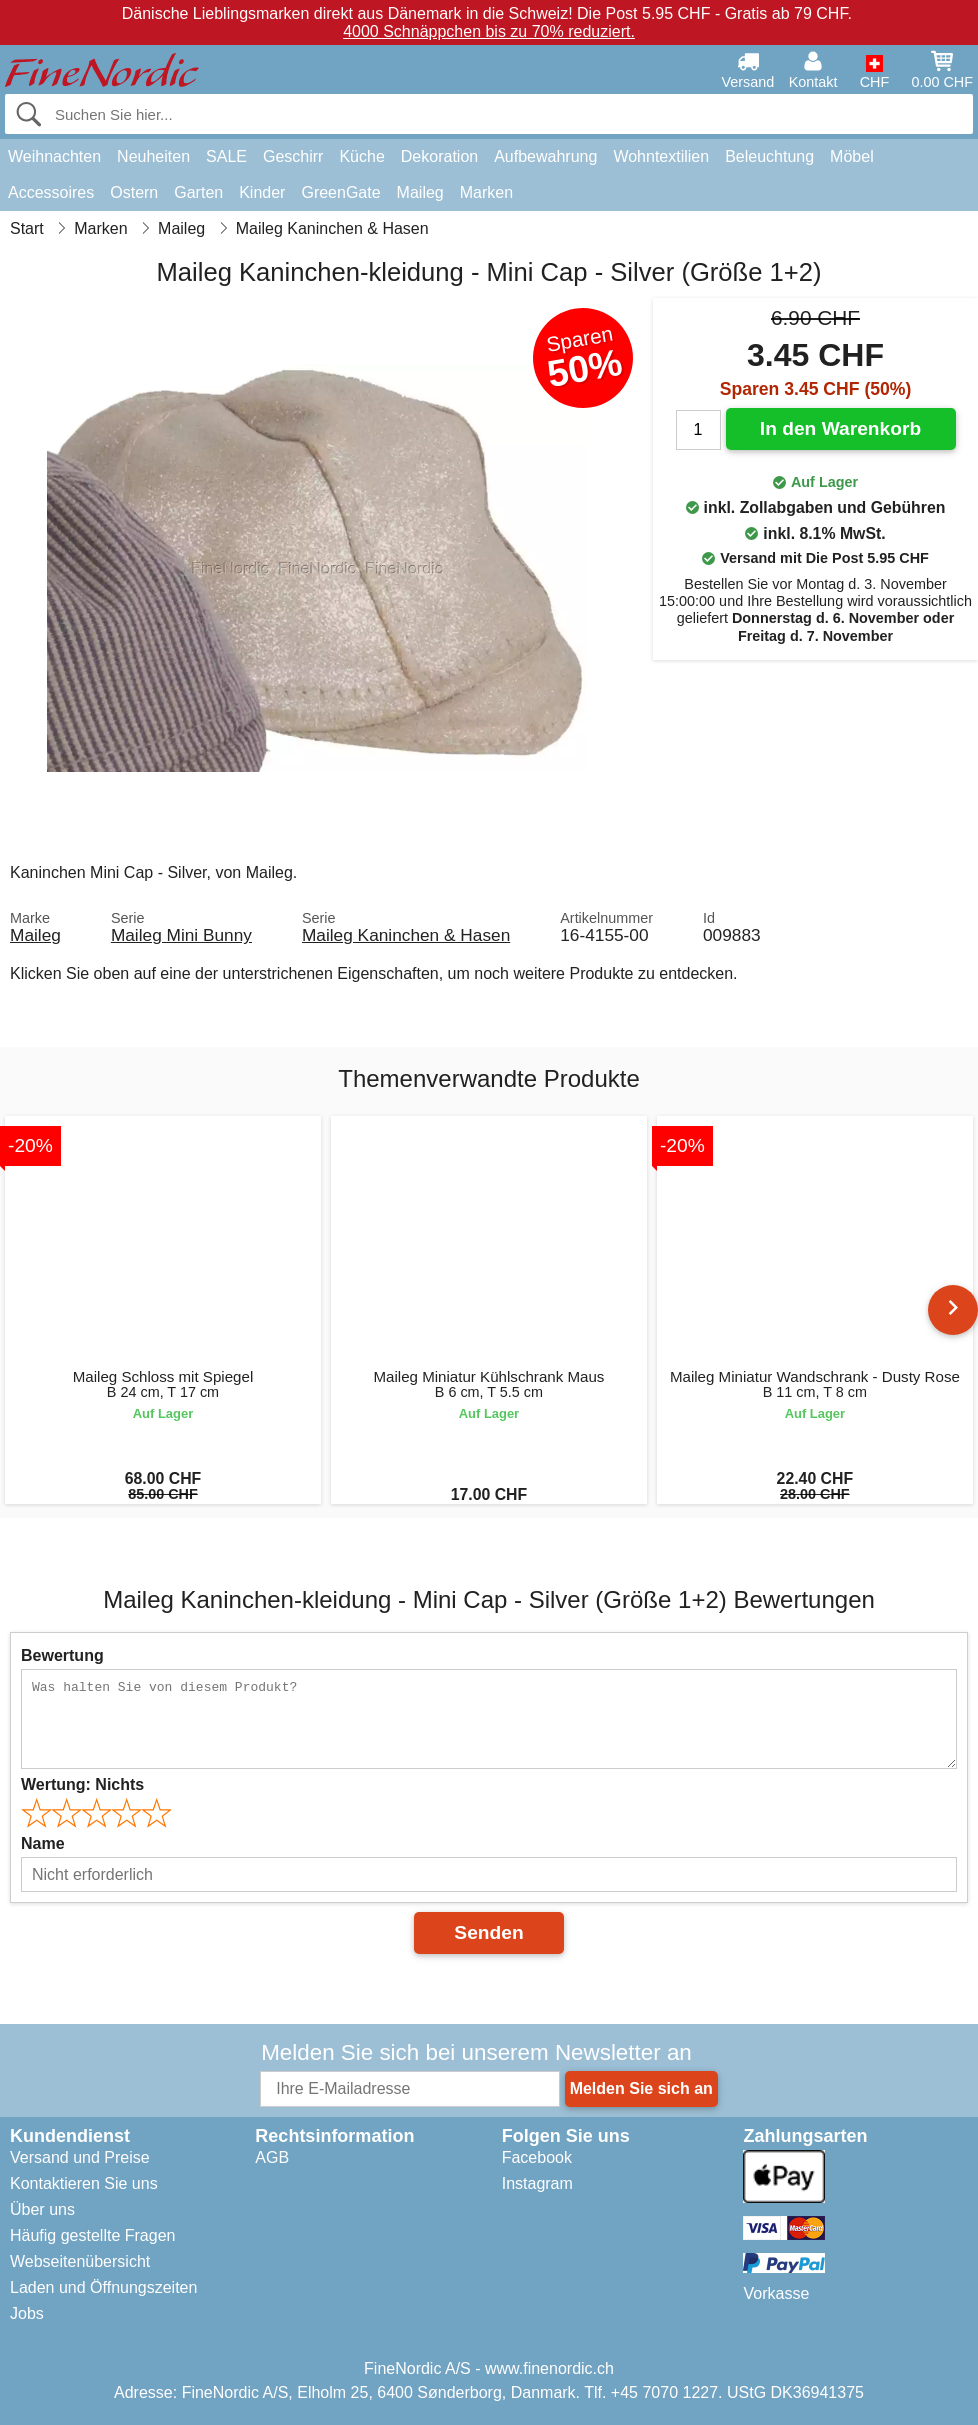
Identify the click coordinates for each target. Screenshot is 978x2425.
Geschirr (293, 156)
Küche (361, 156)
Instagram (537, 2183)
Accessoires (51, 192)
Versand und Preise (80, 2157)
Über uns (42, 2209)
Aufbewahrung (545, 156)
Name (43, 1843)
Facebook (537, 2157)
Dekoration (439, 156)
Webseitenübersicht (80, 2261)
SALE (226, 156)
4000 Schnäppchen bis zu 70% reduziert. (489, 31)
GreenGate (340, 192)
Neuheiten (153, 156)
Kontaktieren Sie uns (84, 2183)
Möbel (852, 156)
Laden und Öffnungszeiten (103, 2287)
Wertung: (82, 1784)
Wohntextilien (661, 156)
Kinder (262, 192)
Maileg (420, 192)
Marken (486, 192)
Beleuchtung (769, 156)
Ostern (134, 192)
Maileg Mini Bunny (181, 935)
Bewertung (62, 1655)
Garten (198, 192)
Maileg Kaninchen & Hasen (406, 935)
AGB (272, 2157)
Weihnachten (54, 156)
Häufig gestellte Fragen (92, 2235)
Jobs (27, 2313)
